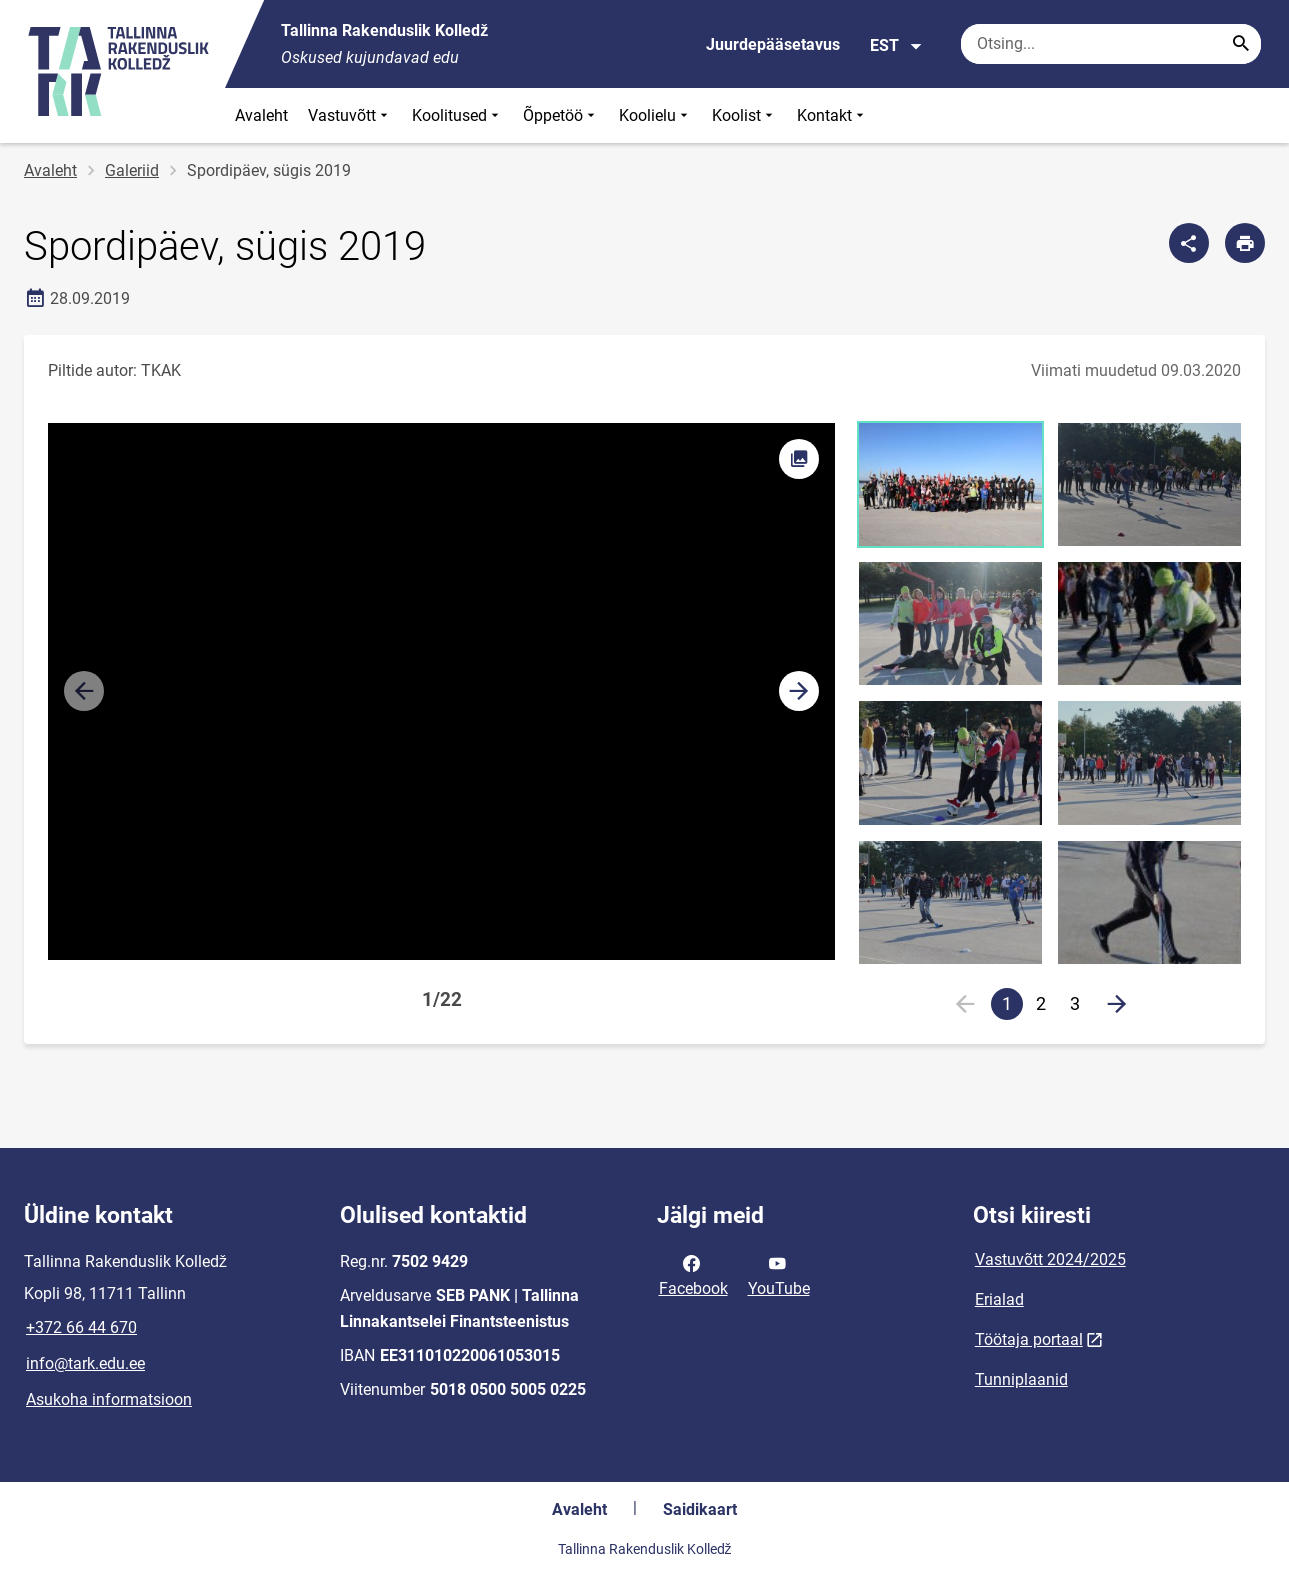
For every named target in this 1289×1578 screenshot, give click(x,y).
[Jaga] (1189, 243)
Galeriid (132, 170)
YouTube (779, 1274)
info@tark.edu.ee (85, 1363)
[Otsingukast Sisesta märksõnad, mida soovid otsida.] (1111, 44)
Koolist (744, 115)
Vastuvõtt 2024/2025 (1050, 1259)
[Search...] (1241, 44)
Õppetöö (561, 115)
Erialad (999, 1299)
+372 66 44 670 (81, 1327)
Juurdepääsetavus (773, 44)
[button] (799, 691)
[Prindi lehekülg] (1245, 243)
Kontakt (832, 115)
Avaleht (261, 115)
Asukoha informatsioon (109, 1399)
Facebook (693, 1274)
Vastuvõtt (350, 115)
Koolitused (457, 115)
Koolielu (655, 115)
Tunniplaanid (1021, 1379)
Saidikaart (700, 1509)
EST (896, 46)
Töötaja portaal (1029, 1339)
